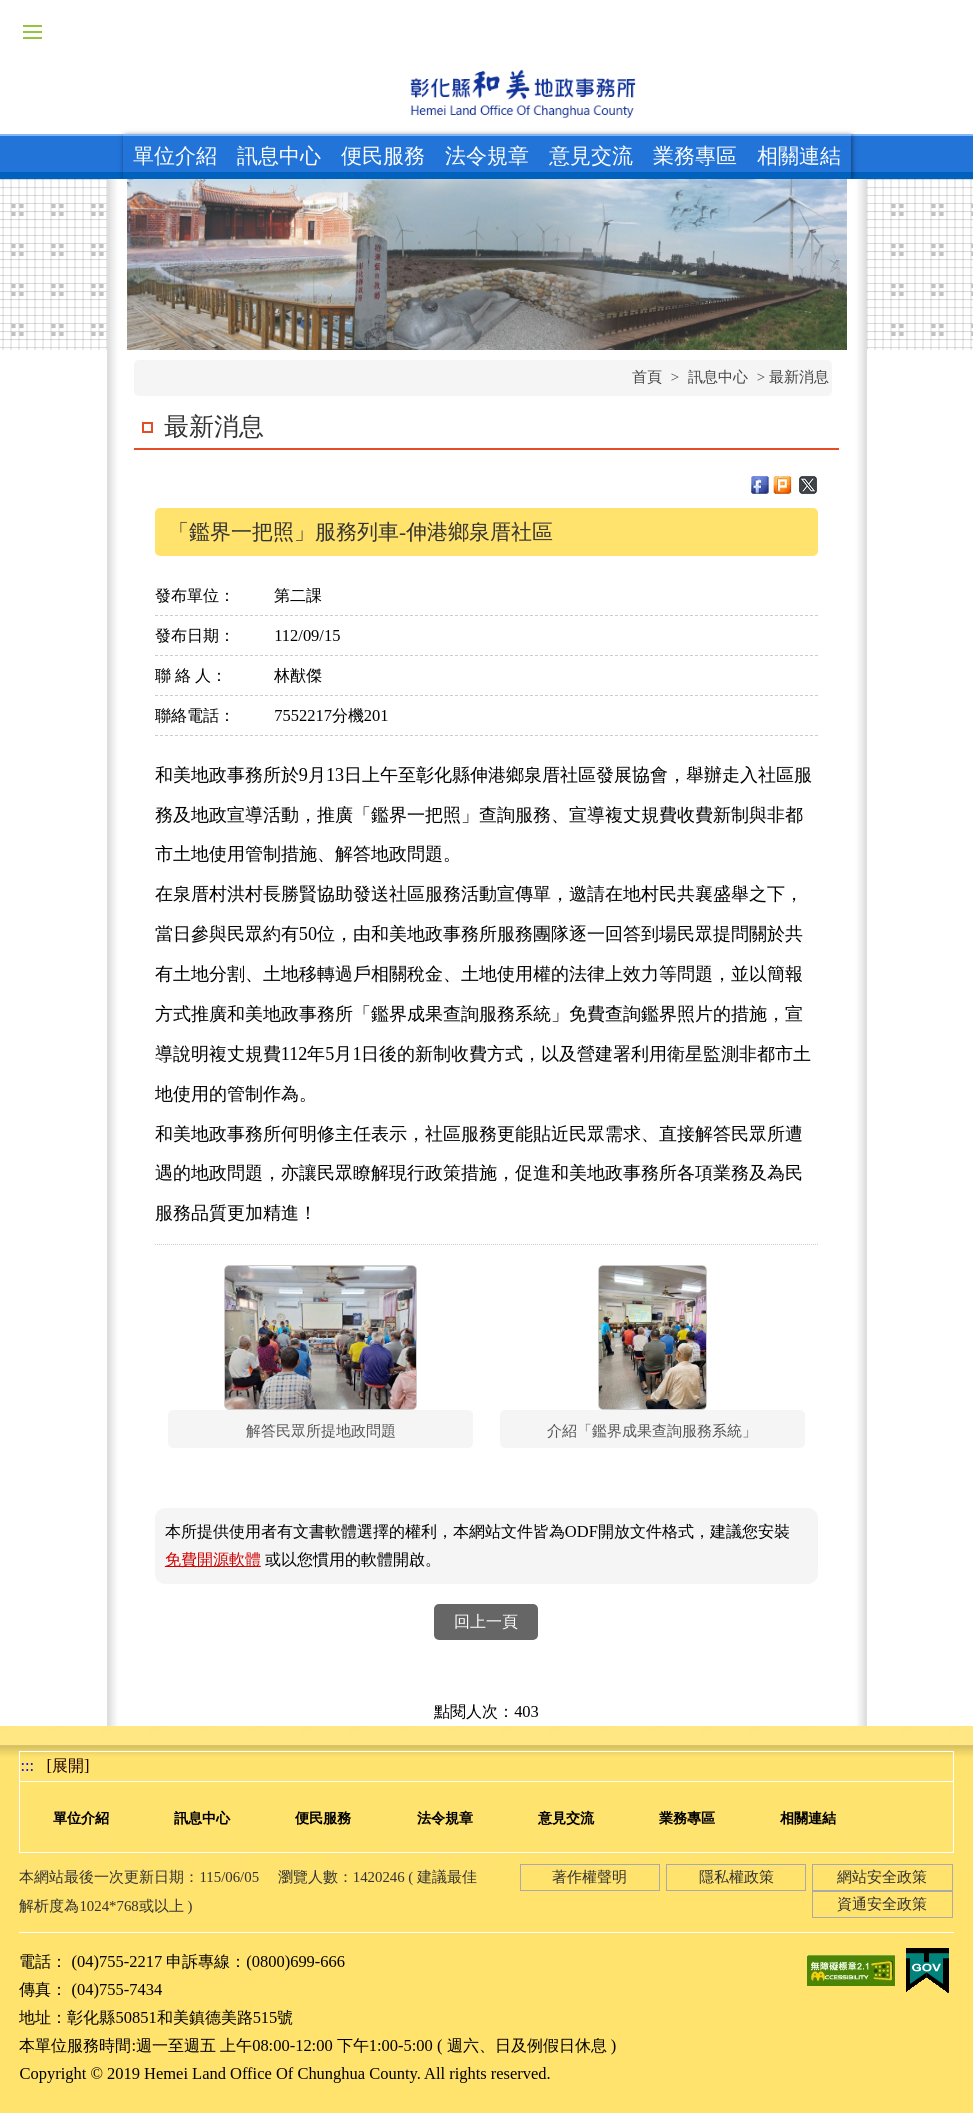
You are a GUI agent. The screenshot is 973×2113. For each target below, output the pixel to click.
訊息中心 (279, 156)
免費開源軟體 (213, 1559)
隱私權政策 (736, 1877)
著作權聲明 (589, 1877)
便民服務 (383, 156)
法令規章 (487, 156)
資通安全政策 (882, 1904)
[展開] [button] (68, 1765)
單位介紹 (175, 156)
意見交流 (591, 156)
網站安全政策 (882, 1877)
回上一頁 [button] (486, 1621)
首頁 (647, 377)
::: (27, 1765)
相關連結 (799, 156)
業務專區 (695, 156)
